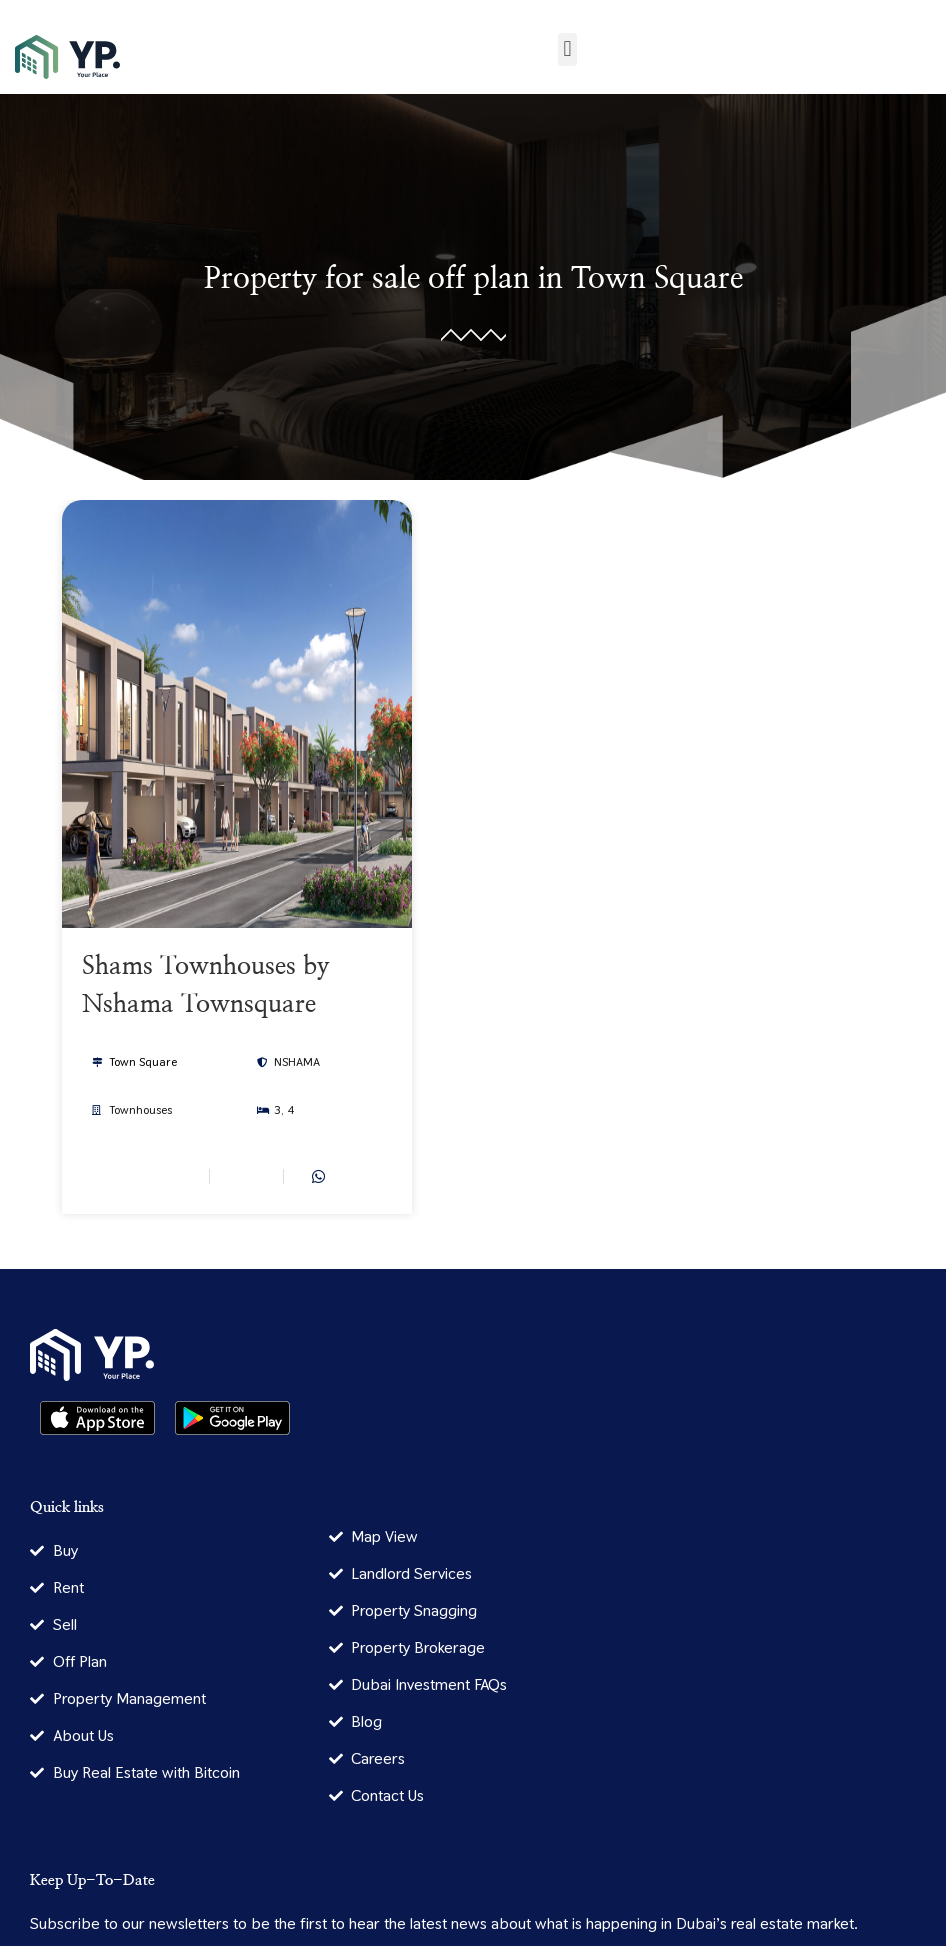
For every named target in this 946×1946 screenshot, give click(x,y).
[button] (567, 49)
